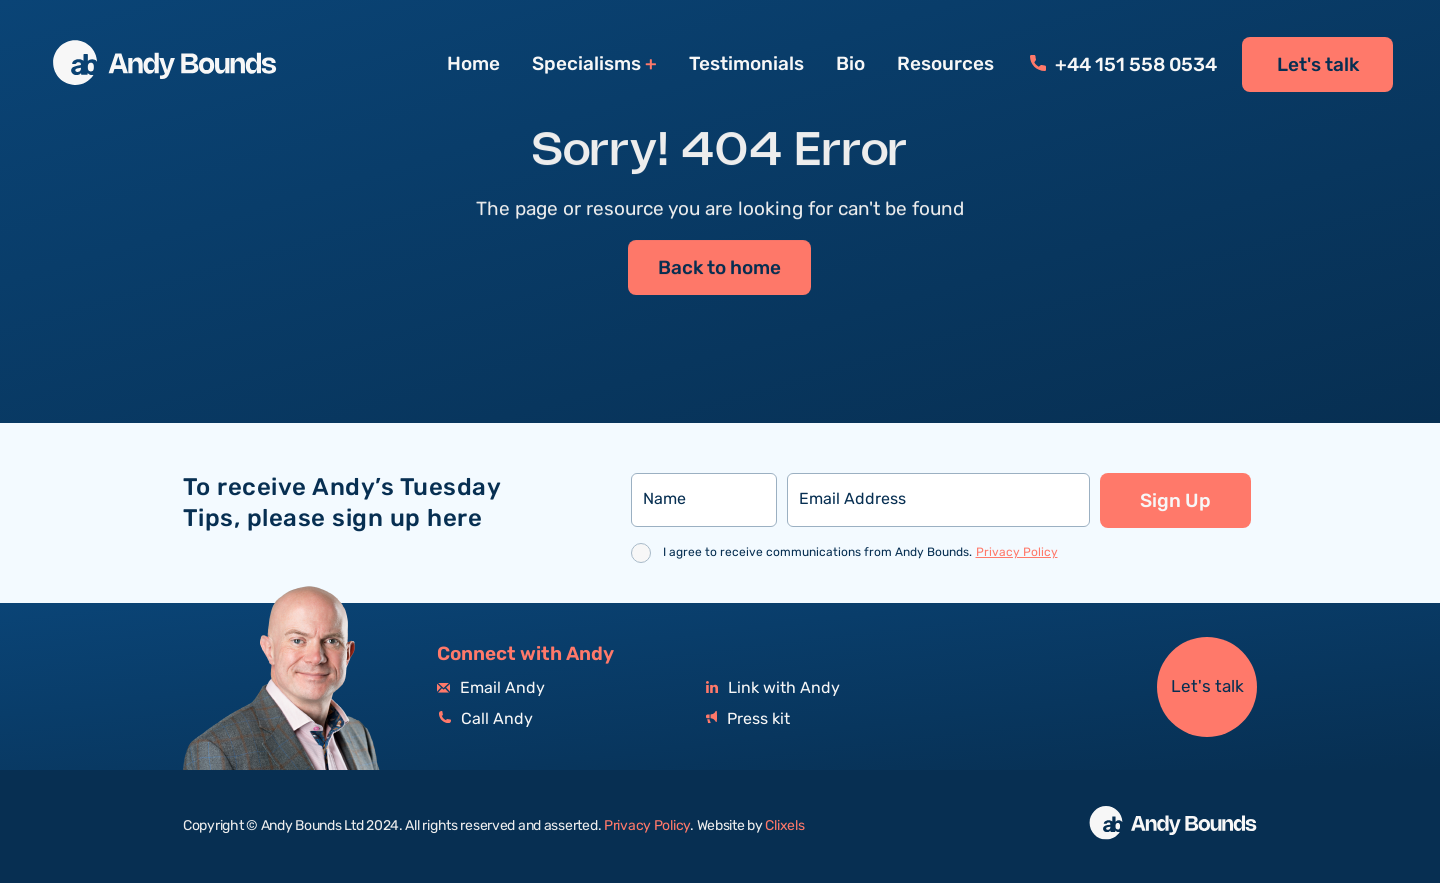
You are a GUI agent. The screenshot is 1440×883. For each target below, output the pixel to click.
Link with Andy (773, 688)
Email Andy (491, 688)
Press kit (748, 719)
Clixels (784, 826)
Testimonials (746, 64)
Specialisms (586, 64)
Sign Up (1175, 501)
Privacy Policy (1017, 552)
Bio (850, 64)
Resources (945, 64)
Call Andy (485, 719)
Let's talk (1318, 65)
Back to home (719, 269)
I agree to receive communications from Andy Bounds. (860, 552)
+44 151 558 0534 (1123, 65)
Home (473, 64)
